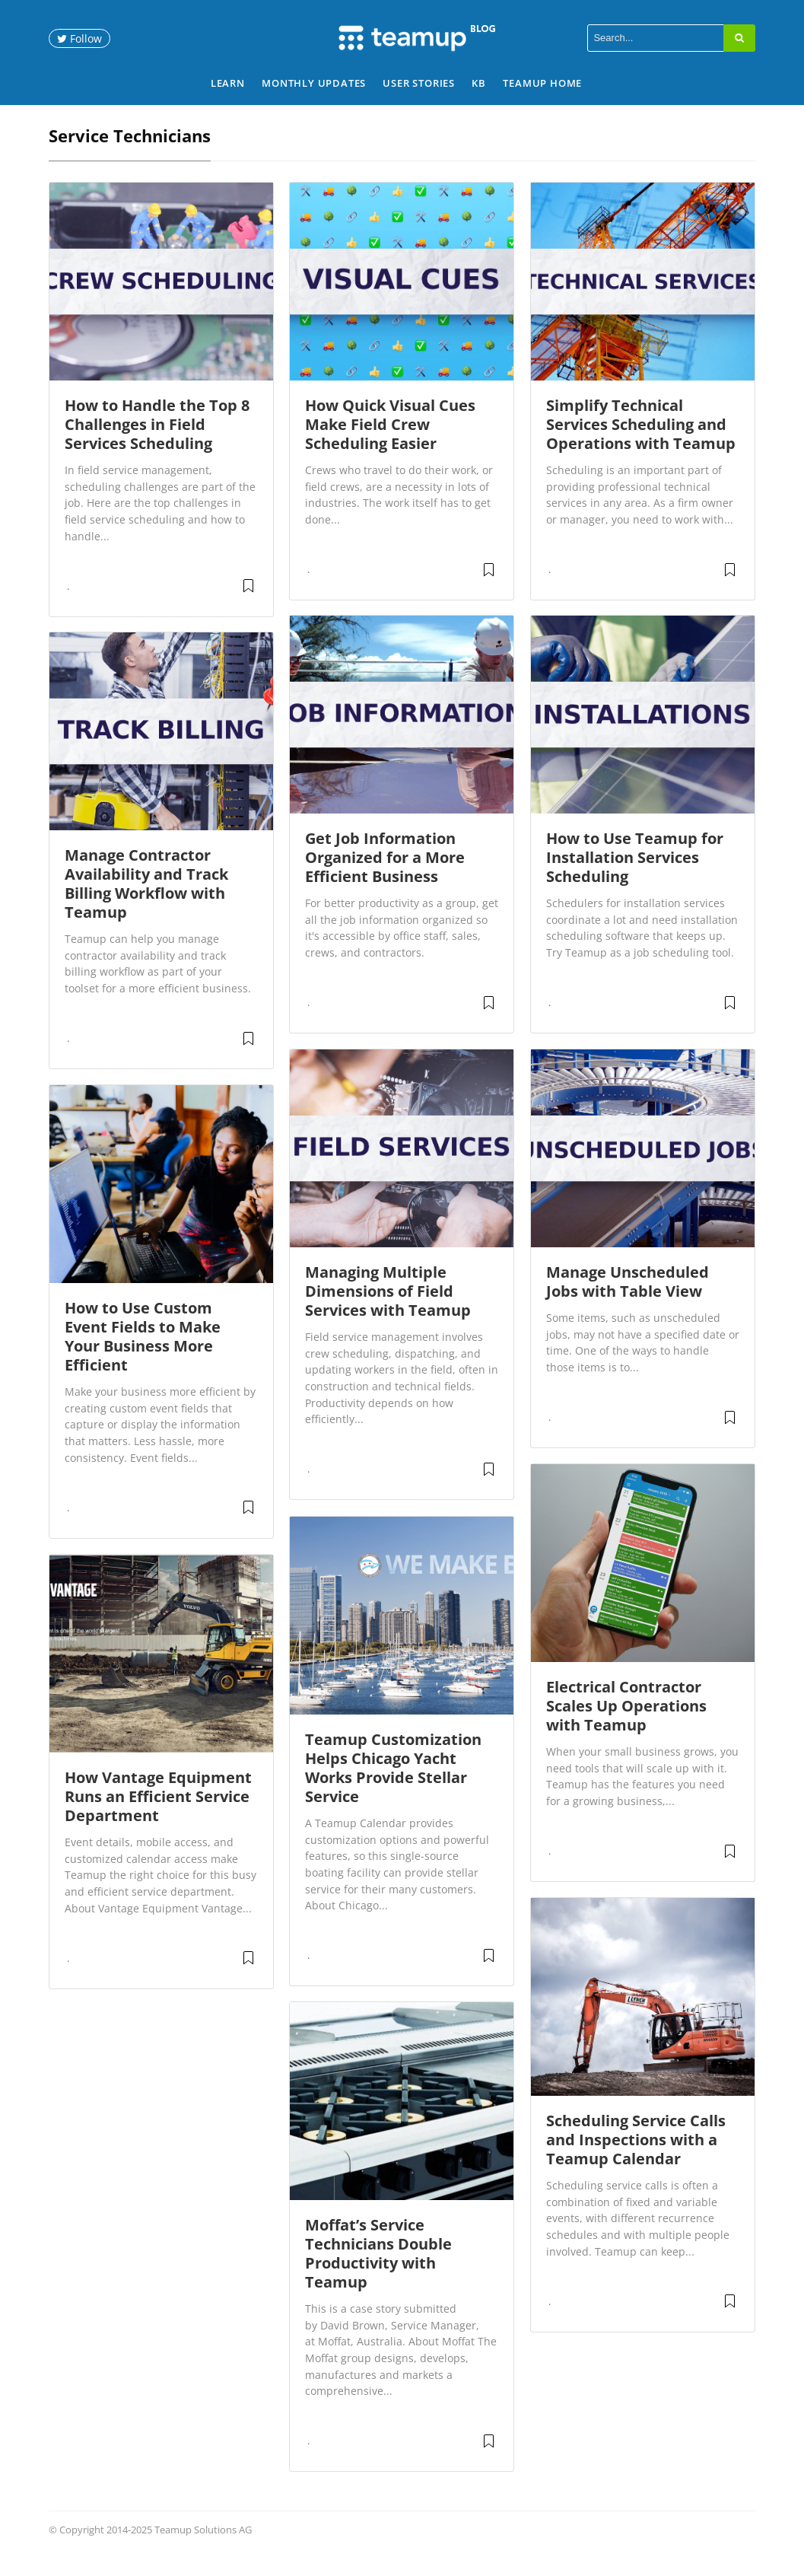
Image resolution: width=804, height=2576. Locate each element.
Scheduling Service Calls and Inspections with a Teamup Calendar (636, 2157)
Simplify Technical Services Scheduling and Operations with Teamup (641, 441)
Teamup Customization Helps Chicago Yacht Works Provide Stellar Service (393, 1785)
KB (479, 83)
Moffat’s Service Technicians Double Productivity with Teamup (378, 2271)
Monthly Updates (314, 83)
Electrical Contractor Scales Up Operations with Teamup (626, 1723)
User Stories (419, 83)
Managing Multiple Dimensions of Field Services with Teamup (388, 1308)
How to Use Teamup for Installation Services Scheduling (634, 874)
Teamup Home (542, 83)
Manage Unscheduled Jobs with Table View (627, 1299)
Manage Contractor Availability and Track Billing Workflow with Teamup (146, 901)
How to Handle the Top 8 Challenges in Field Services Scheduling (157, 441)
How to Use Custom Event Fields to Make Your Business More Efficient (143, 1354)
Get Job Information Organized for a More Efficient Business (385, 874)
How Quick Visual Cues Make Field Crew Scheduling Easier (390, 441)
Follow (79, 38)
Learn (228, 83)
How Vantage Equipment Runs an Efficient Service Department (158, 1814)
